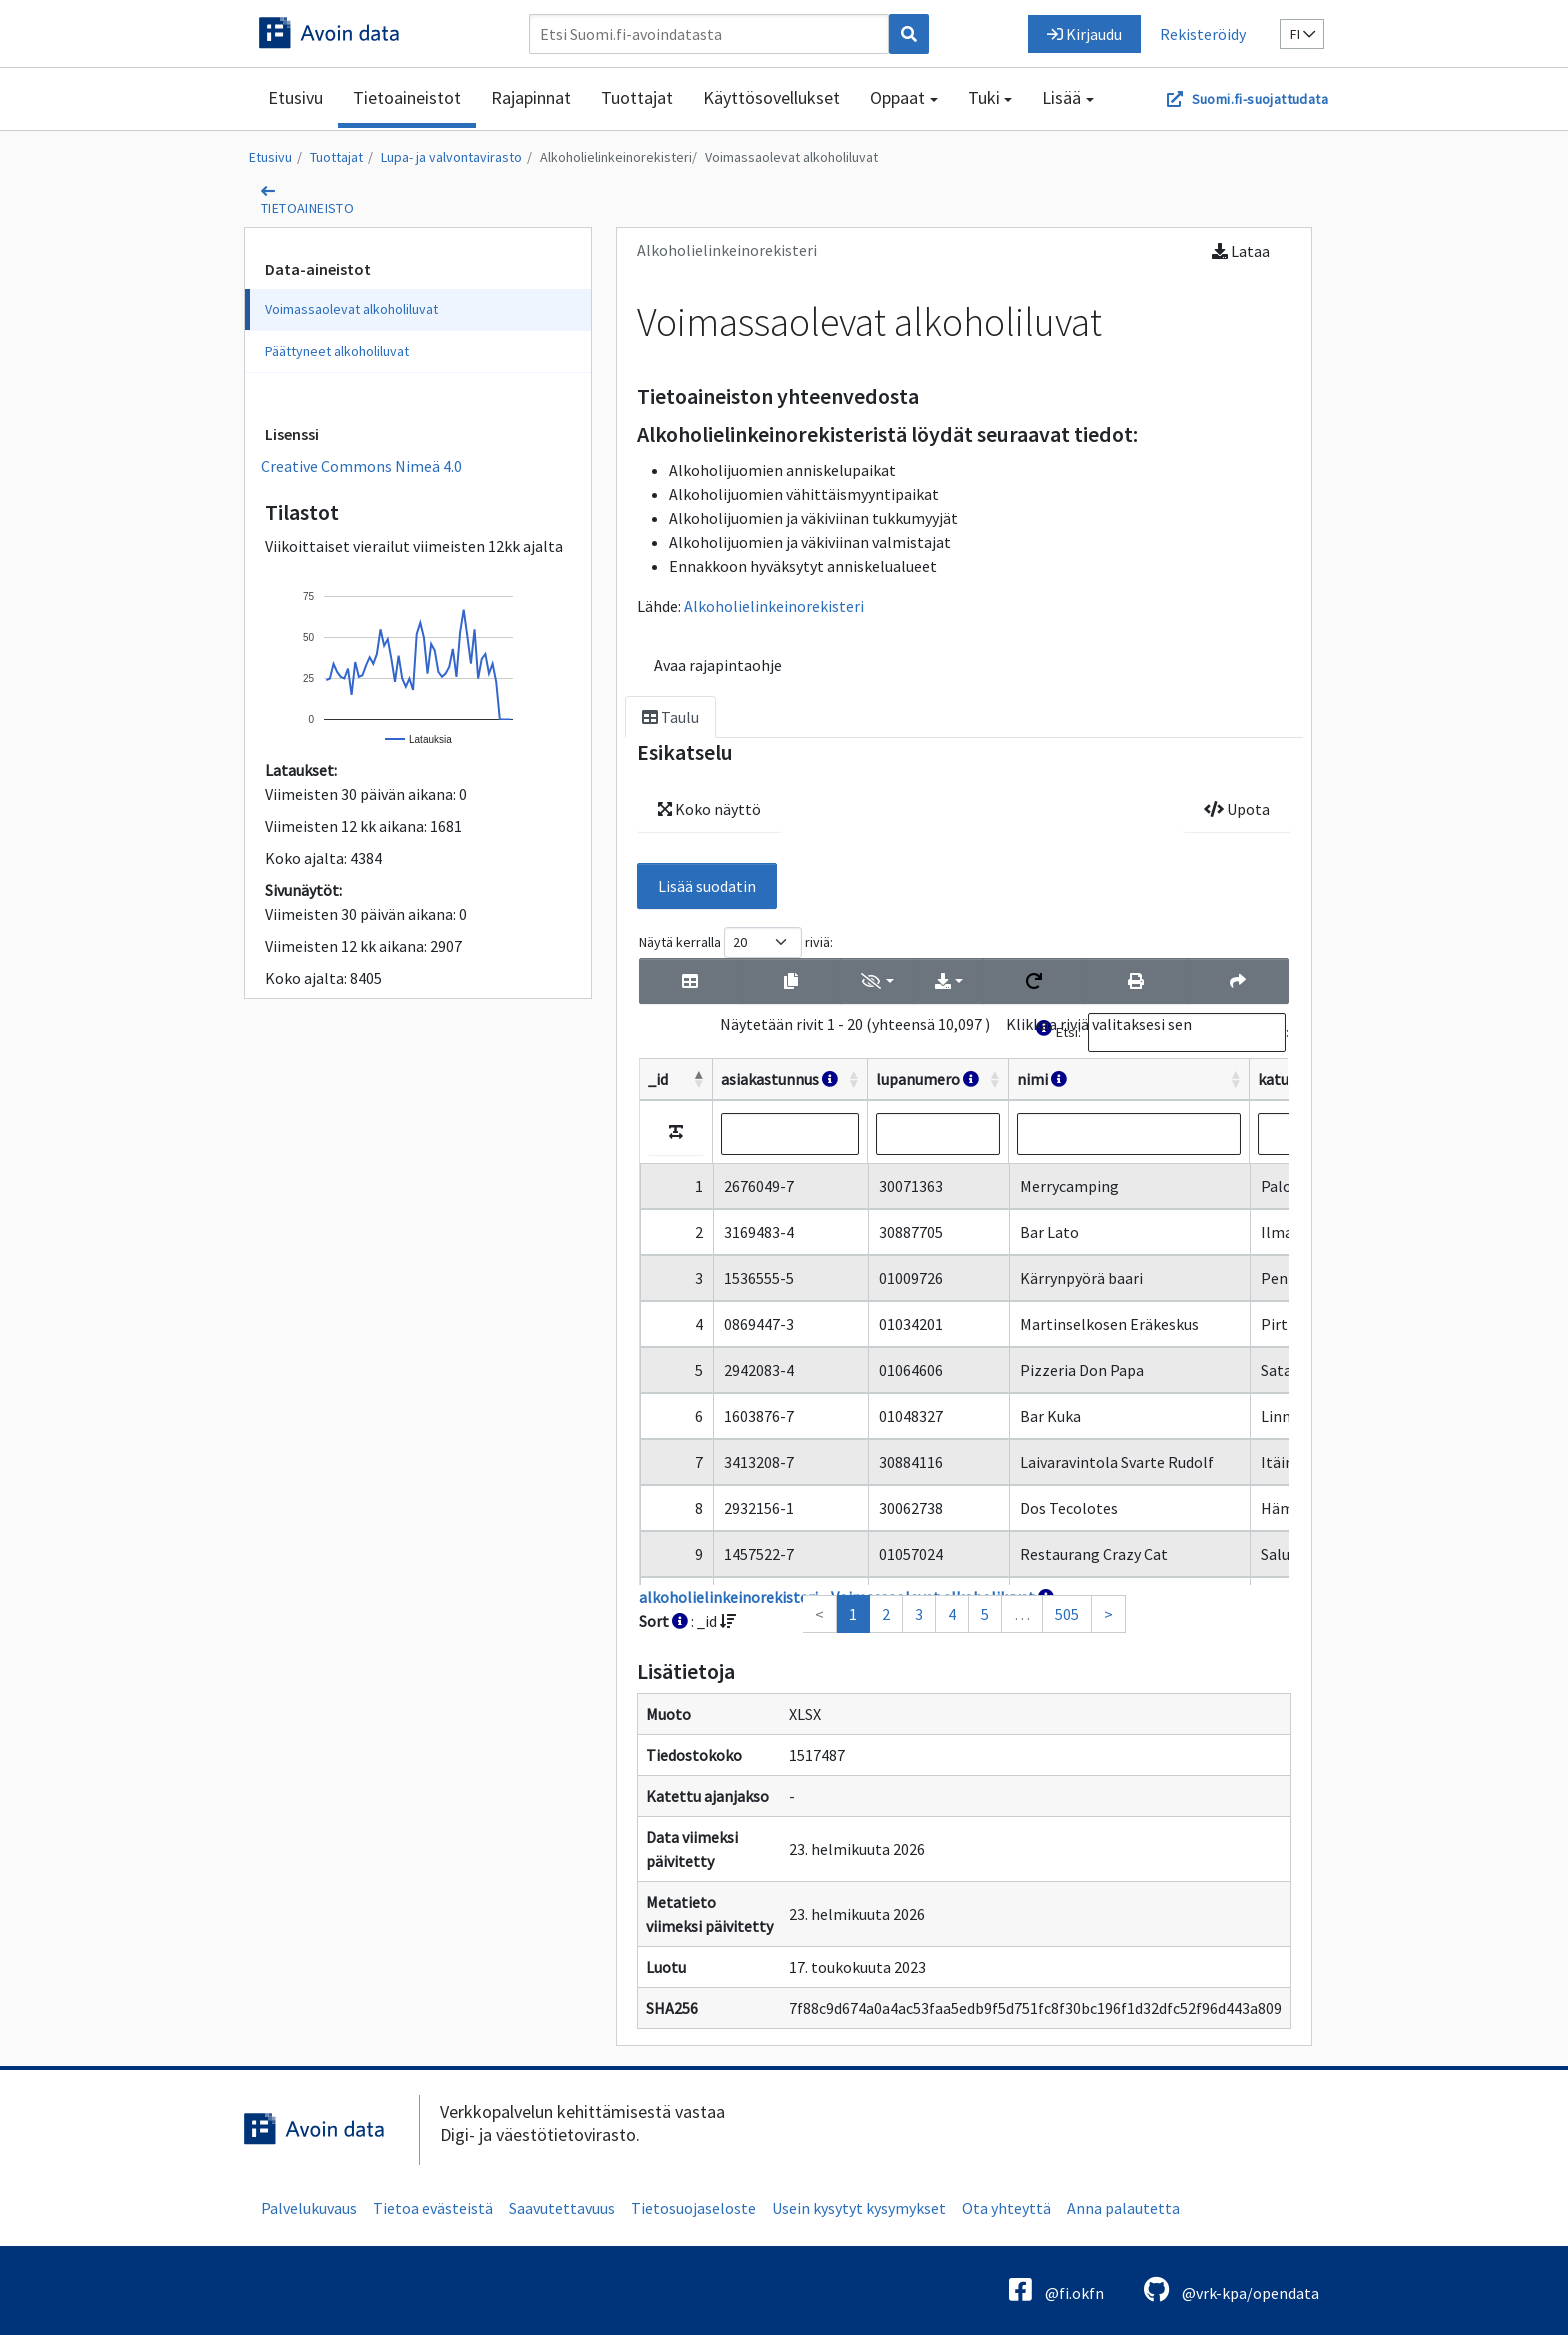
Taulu (670, 717)
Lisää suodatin (707, 886)
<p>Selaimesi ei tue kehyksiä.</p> (964, 1280)
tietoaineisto (307, 208)
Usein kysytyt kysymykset (859, 2208)
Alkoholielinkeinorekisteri (616, 157)
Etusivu (295, 97)
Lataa (1241, 251)
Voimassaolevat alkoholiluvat (791, 157)
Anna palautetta (1123, 2208)
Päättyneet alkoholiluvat (337, 351)
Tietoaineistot (407, 97)
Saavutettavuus (562, 2208)
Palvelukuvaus (309, 2208)
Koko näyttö (709, 809)
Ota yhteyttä (1006, 2208)
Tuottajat (637, 97)
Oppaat (897, 97)
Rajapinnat (531, 97)
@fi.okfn (1056, 2289)
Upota (1237, 809)
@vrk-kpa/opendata (1231, 2289)
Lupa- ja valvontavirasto (451, 157)
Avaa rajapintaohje (718, 665)
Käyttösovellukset (771, 97)
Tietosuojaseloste (693, 2208)
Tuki (984, 97)
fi (1302, 34)
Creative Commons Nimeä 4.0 (361, 466)
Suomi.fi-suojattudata (1260, 99)
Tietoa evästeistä (433, 2208)
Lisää (1061, 97)
